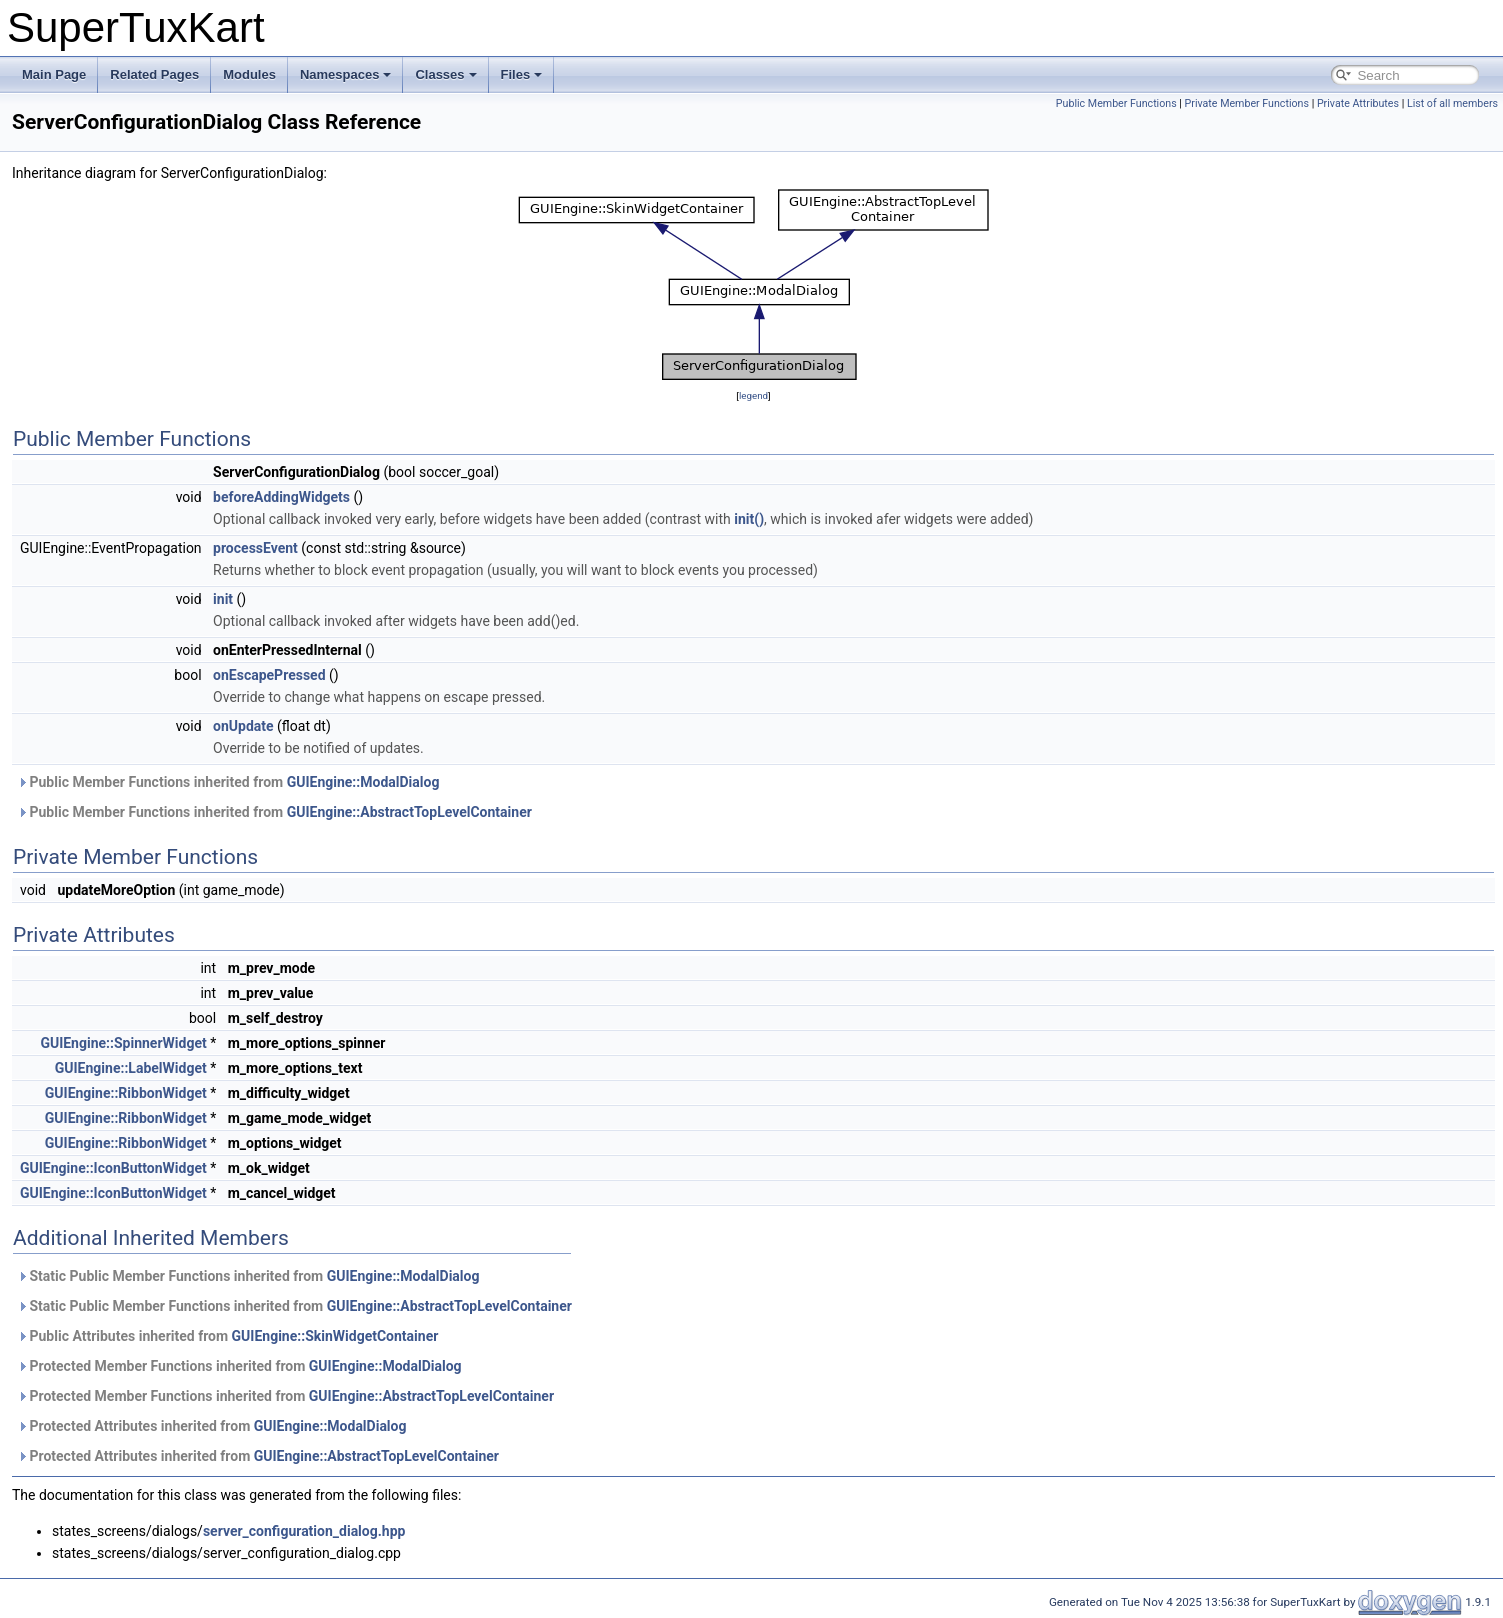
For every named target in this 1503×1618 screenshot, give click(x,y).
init (223, 599)
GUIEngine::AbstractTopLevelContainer (409, 812)
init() (749, 519)
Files (522, 74)
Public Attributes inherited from (227, 1336)
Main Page (54, 74)
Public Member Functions (1116, 103)
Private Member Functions (1247, 103)
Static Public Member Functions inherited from (248, 1276)
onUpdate (243, 726)
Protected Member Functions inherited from (239, 1366)
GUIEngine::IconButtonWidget (113, 1168)
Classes (445, 74)
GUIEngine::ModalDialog (363, 782)
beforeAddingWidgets (281, 497)
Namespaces (346, 74)
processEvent (255, 548)
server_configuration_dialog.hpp (304, 1531)
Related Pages (154, 74)
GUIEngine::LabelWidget (131, 1068)
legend (753, 395)
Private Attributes (1358, 103)
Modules (249, 74)
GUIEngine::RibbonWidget (126, 1093)
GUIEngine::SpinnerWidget (123, 1043)
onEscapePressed (269, 675)
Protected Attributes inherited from (211, 1426)
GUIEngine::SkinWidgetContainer (335, 1336)
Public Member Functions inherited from (228, 782)
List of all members (1452, 103)
